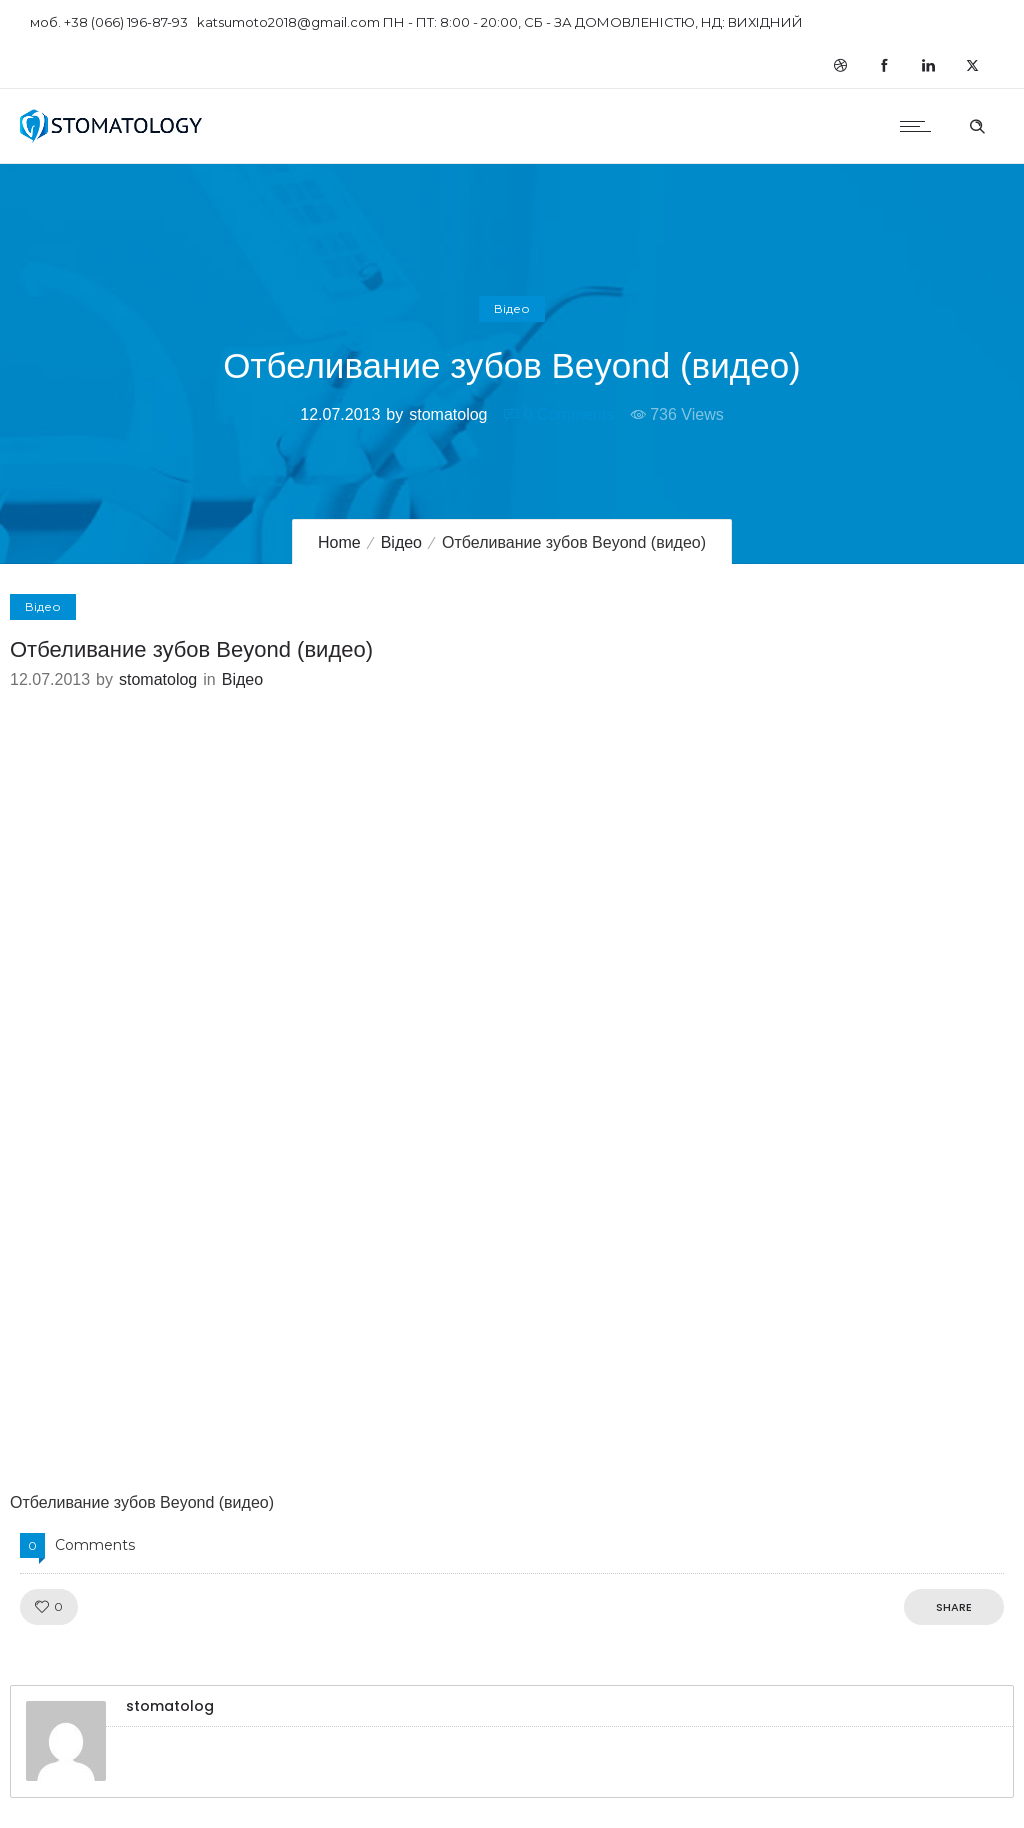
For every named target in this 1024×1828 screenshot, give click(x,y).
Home (339, 542)
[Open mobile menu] (920, 126)
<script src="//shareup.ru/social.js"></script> (512, 1091)
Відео (401, 542)
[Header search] (977, 124)
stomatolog (448, 414)
